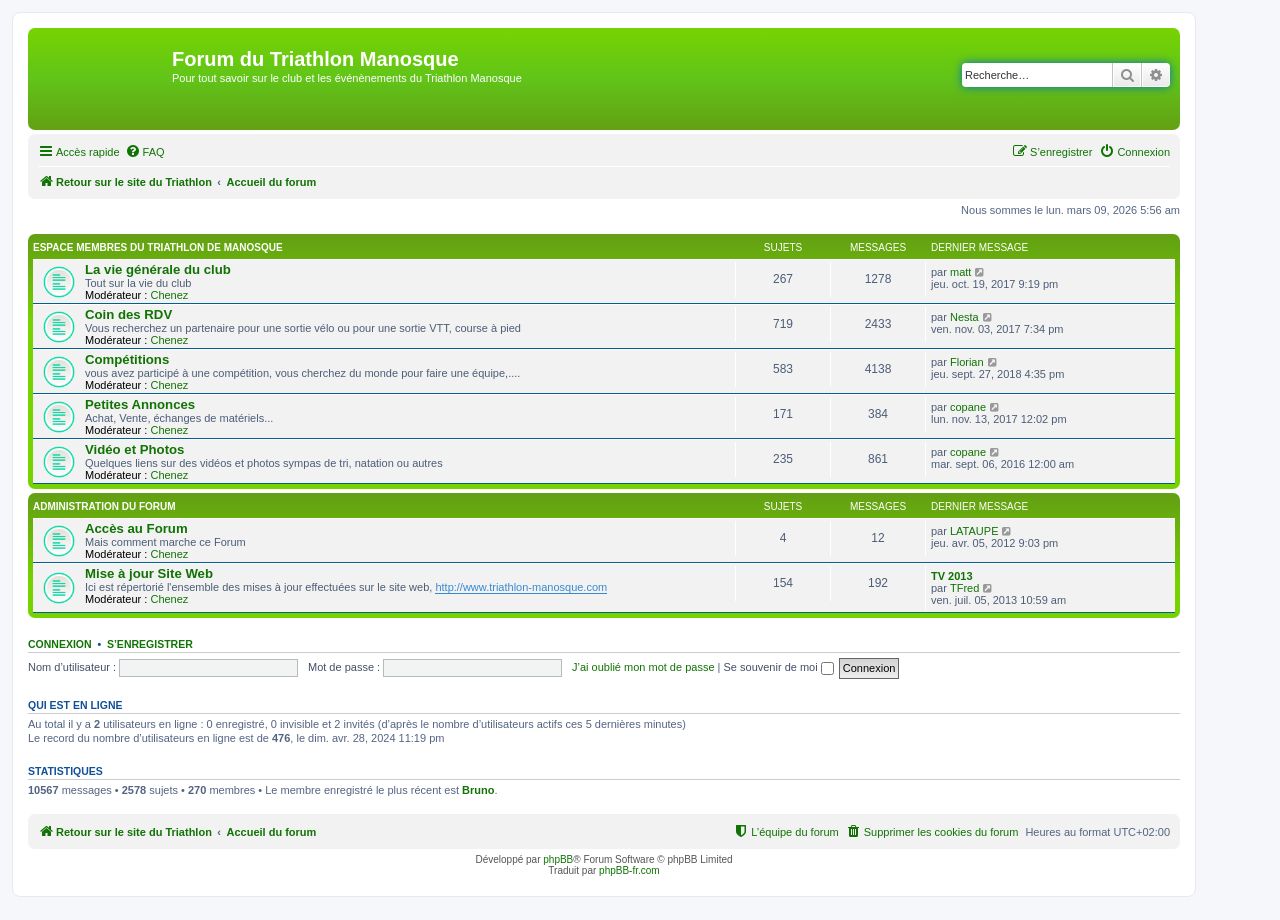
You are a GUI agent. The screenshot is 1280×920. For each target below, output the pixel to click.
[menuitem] (145, 152)
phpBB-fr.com (629, 870)
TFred (964, 588)
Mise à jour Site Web (149, 573)
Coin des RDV (128, 314)
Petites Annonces (140, 404)
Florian (967, 362)
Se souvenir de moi (779, 667)
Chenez (169, 295)
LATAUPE (974, 531)
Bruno (478, 790)
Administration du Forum (104, 506)
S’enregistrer (150, 644)
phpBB (558, 859)
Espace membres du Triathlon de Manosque (158, 247)
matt (960, 272)
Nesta (964, 317)
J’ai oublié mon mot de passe (643, 667)
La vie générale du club (158, 269)
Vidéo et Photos (134, 449)
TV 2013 (952, 576)
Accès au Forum (136, 528)
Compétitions (127, 359)
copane (968, 407)
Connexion (60, 644)
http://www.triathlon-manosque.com (521, 587)
